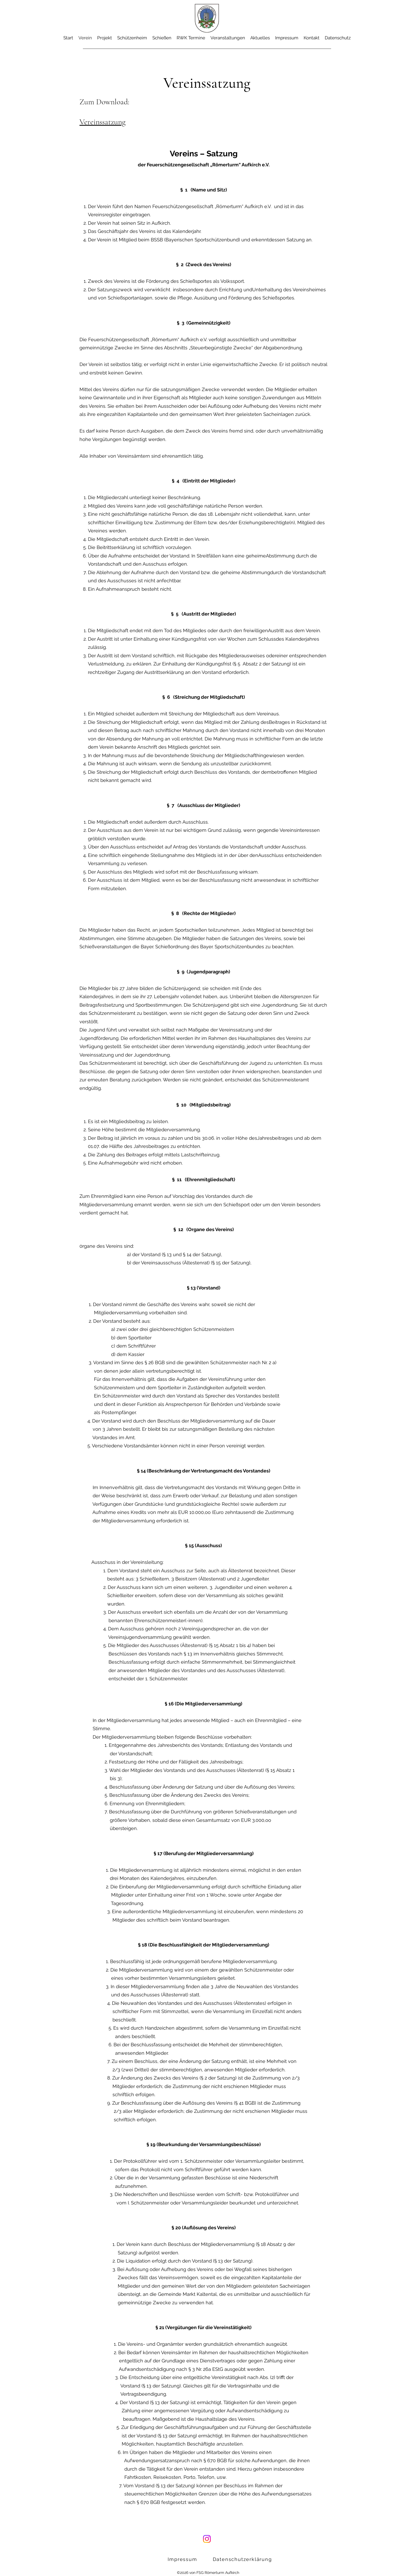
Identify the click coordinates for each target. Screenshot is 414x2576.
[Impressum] (183, 2559)
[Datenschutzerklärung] (243, 2559)
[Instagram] (207, 2539)
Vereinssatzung (102, 122)
